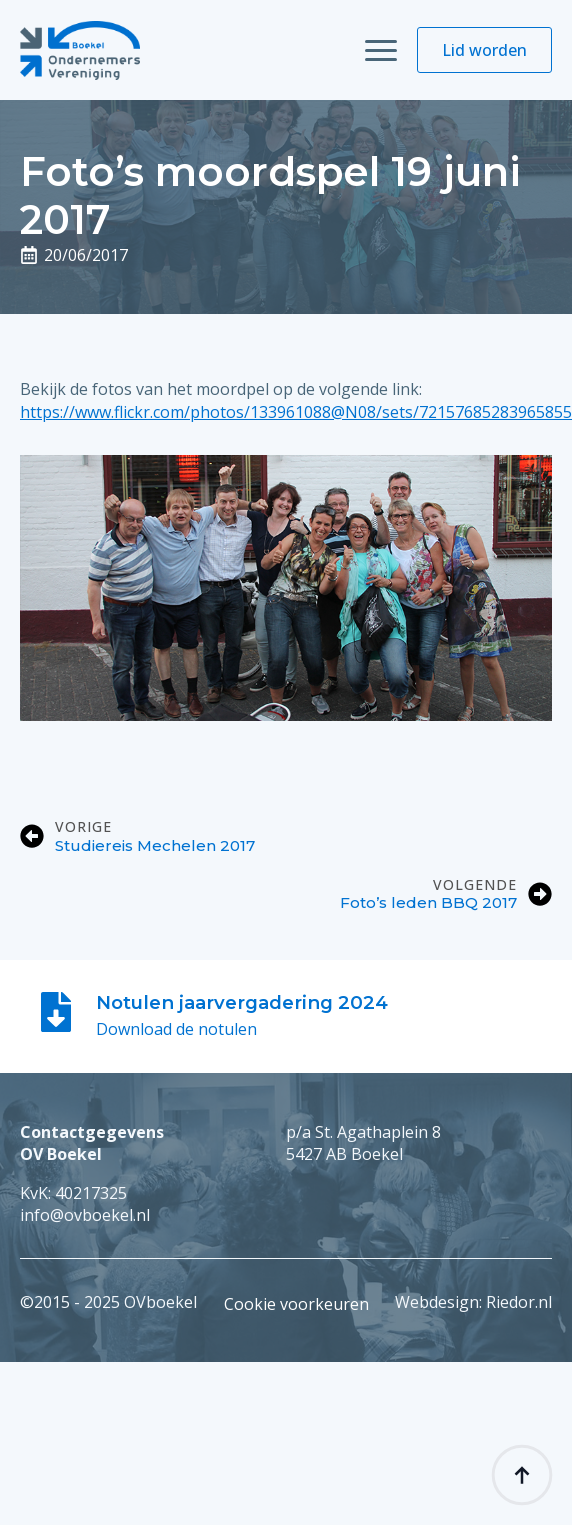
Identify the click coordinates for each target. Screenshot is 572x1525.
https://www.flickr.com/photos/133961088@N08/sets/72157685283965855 (296, 412)
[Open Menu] (381, 50)
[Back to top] (522, 1475)
